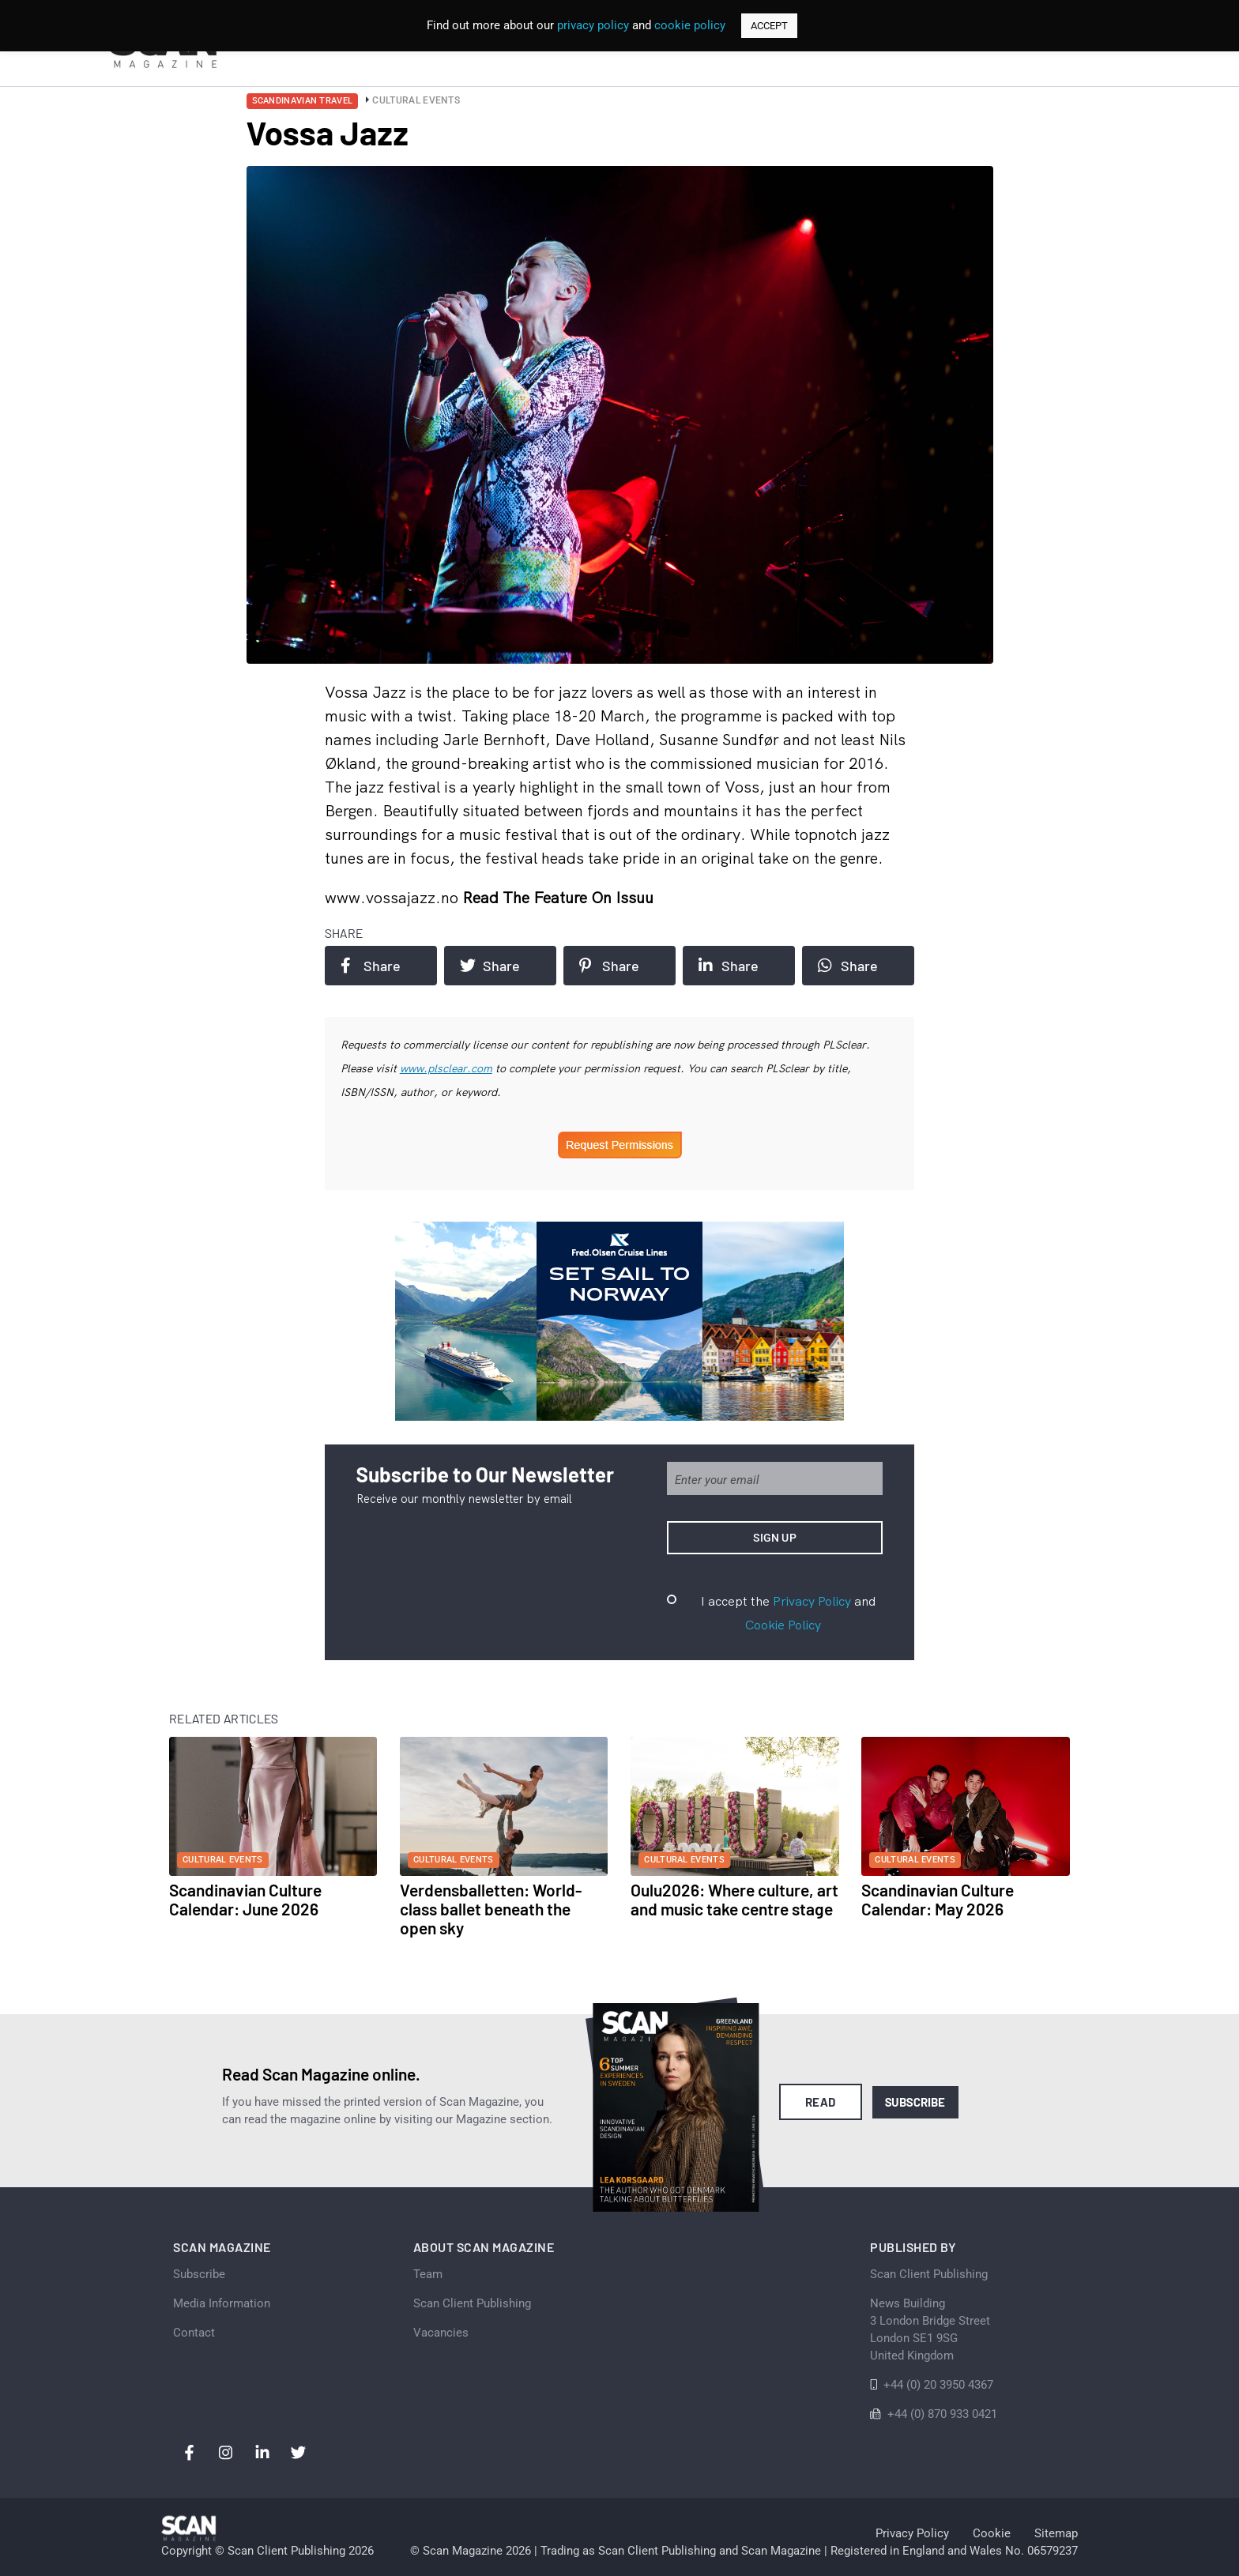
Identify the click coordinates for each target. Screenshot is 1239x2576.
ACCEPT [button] (769, 26)
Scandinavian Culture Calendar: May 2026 (937, 1899)
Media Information (221, 2303)
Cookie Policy (783, 1625)
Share (371, 965)
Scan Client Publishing (472, 2303)
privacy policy (593, 25)
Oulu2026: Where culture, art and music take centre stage (734, 1899)
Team (427, 2274)
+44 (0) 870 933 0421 (942, 2414)
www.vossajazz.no (393, 897)
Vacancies (441, 2333)
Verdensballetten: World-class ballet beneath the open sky (491, 1909)
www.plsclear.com (446, 1068)
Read (820, 2102)
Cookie (992, 2533)
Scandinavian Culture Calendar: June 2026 (245, 1899)
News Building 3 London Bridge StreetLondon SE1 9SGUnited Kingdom (930, 2329)
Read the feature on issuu (557, 897)
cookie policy (689, 25)
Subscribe (915, 2102)
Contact (194, 2333)
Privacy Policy (812, 1601)
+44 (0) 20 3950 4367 (938, 2385)
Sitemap (1056, 2533)
